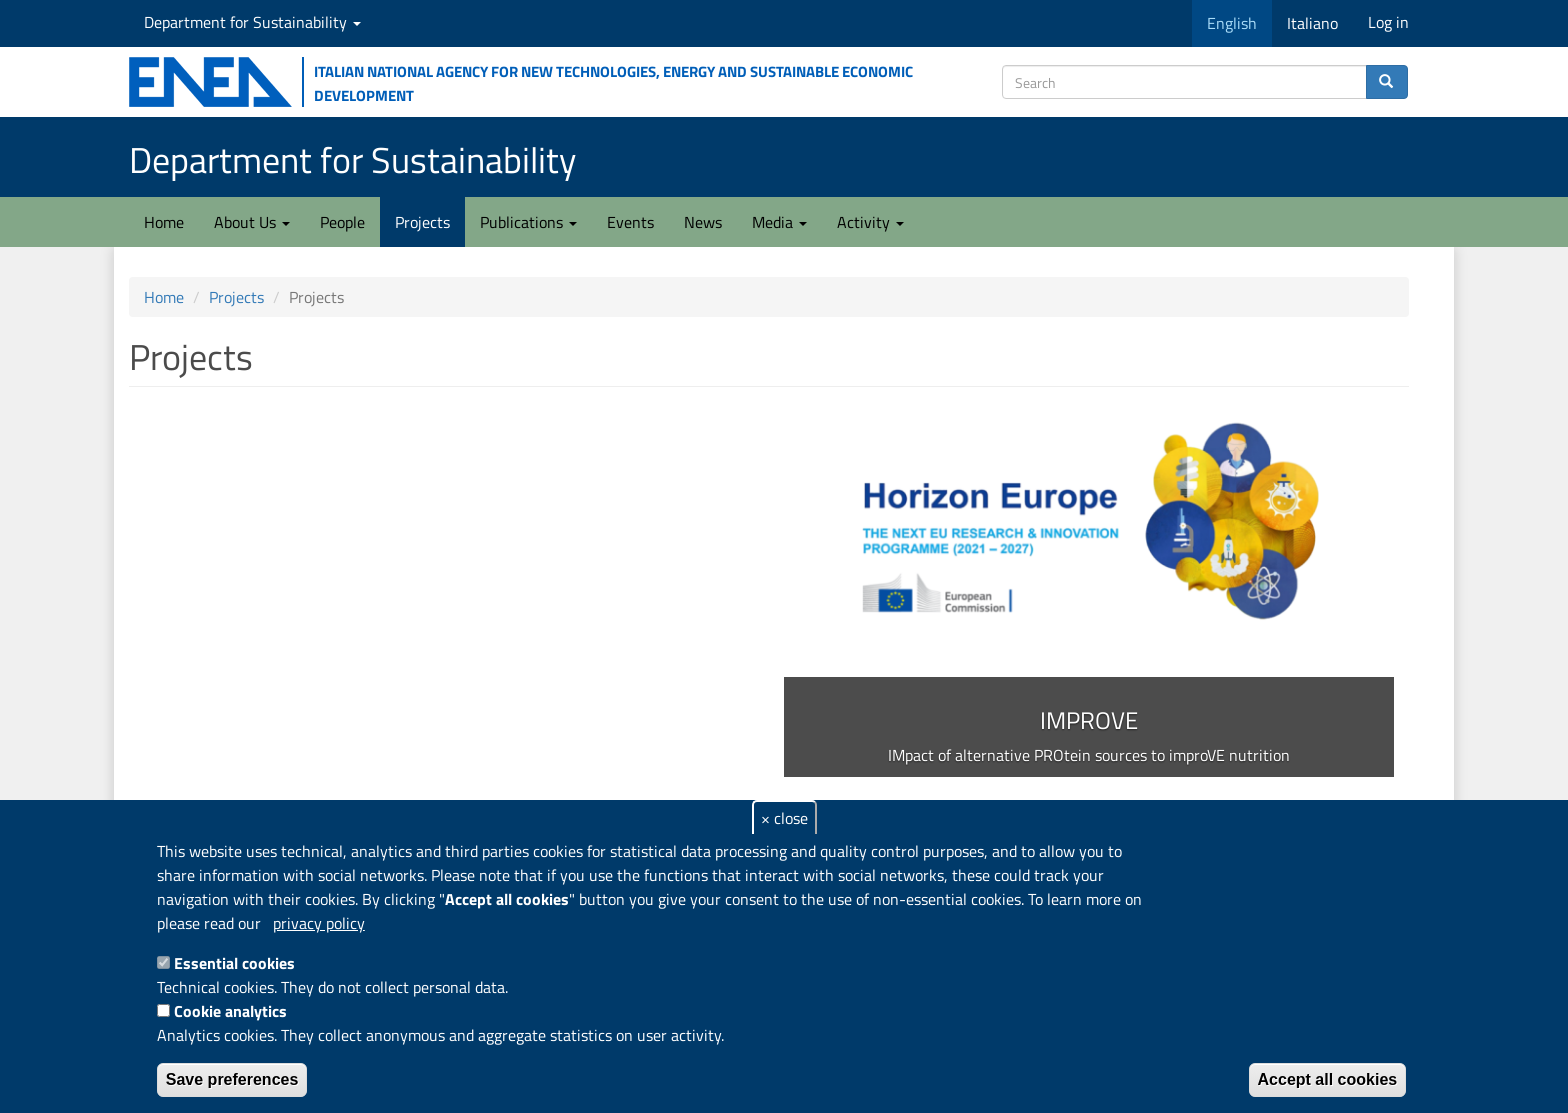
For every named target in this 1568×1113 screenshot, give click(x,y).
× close (784, 818)
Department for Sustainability (252, 22)
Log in (1388, 22)
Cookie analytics (230, 1011)
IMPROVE (1089, 720)
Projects (422, 222)
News (703, 222)
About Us (252, 222)
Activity (870, 222)
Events (630, 222)
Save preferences (232, 1079)
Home (164, 222)
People (342, 222)
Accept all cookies (1328, 1079)
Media (779, 222)
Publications (528, 222)
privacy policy (319, 923)
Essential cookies (234, 963)
